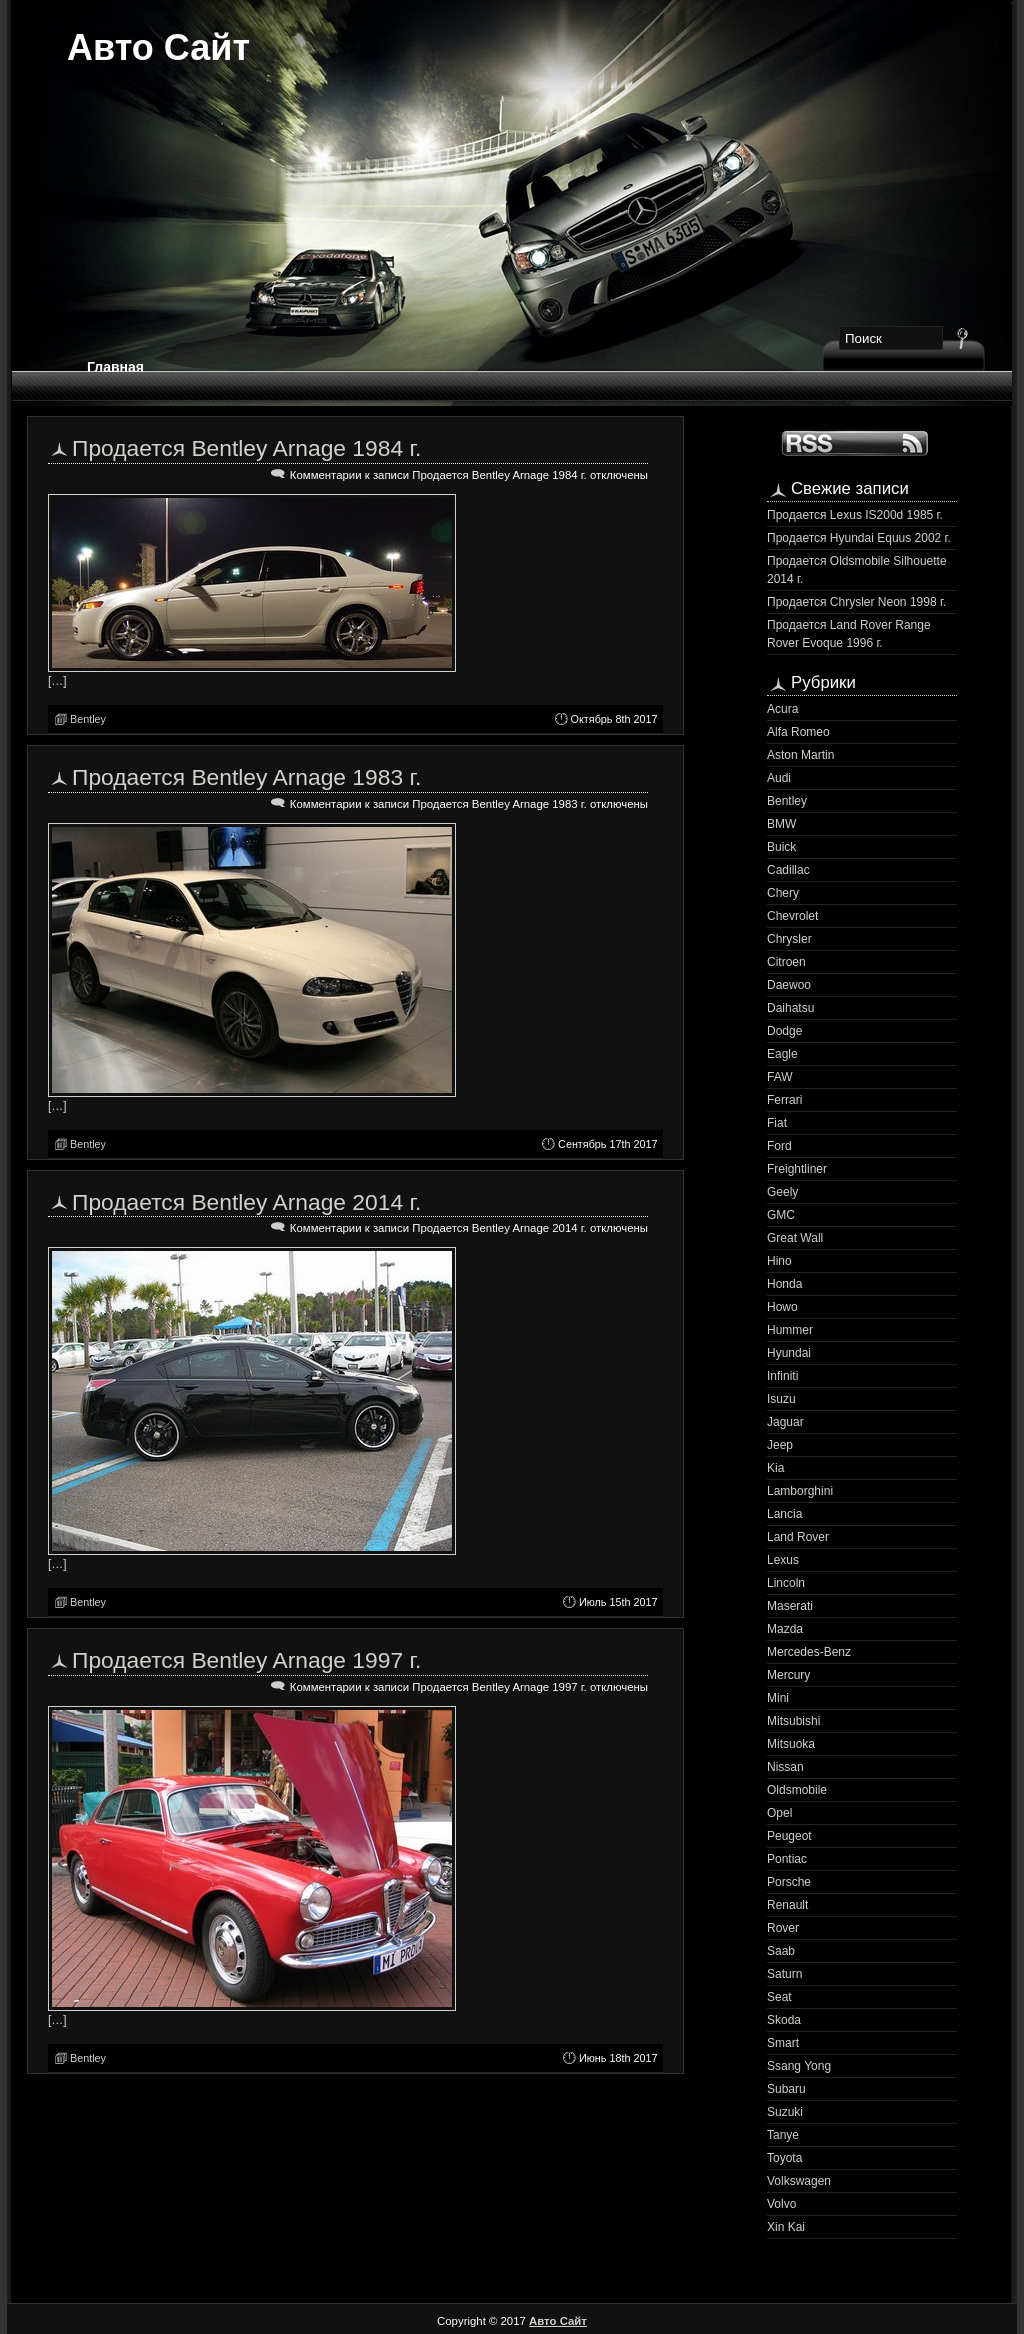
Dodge (784, 1031)
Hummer (790, 1330)
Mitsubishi (793, 1721)
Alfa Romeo (798, 732)
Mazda (785, 1629)
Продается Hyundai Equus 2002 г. (859, 538)
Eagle (782, 1054)
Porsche (789, 1882)
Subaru (786, 2089)
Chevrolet (792, 916)
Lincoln (786, 1583)
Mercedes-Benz (809, 1652)
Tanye (783, 2135)
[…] (57, 681)
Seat (779, 1997)
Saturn (784, 1974)
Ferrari (784, 1100)
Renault (787, 1905)
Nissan (785, 1767)
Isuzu (781, 1399)
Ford (779, 1146)
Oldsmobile (797, 1790)
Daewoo (789, 985)
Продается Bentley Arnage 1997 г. (246, 1660)
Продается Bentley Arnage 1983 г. (246, 777)
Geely (782, 1192)
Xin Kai (786, 2227)
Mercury (788, 1675)
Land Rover (798, 1537)
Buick (781, 847)
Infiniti (782, 1376)
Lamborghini (800, 1491)
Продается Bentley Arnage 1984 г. (246, 448)
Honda (784, 1284)
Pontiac (787, 1859)
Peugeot (789, 1836)
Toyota (784, 2158)
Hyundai (789, 1353)
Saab (781, 1951)
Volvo (781, 2204)
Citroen (786, 962)
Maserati (790, 1606)
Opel (779, 1813)
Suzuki (785, 2112)
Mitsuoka (791, 1744)
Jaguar (785, 1422)
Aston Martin (800, 755)
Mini (778, 1698)
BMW (781, 824)
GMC (781, 1215)
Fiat (777, 1123)
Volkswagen (799, 2181)
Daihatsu (790, 1008)
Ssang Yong (799, 2066)
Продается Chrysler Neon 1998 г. (856, 602)
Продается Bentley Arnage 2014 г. (246, 1202)
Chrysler (789, 939)
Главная (115, 367)
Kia (775, 1468)
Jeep (780, 1445)
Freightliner (797, 1169)
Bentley (88, 719)
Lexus (783, 1560)
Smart (783, 2043)
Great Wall (795, 1238)
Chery (783, 893)
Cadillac (788, 870)
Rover (783, 1928)
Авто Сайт (158, 47)
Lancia (784, 1514)
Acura (782, 709)
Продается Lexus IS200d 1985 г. (855, 515)
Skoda (784, 2020)
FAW (780, 1077)
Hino (779, 1261)
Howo (782, 1307)
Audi (779, 778)
